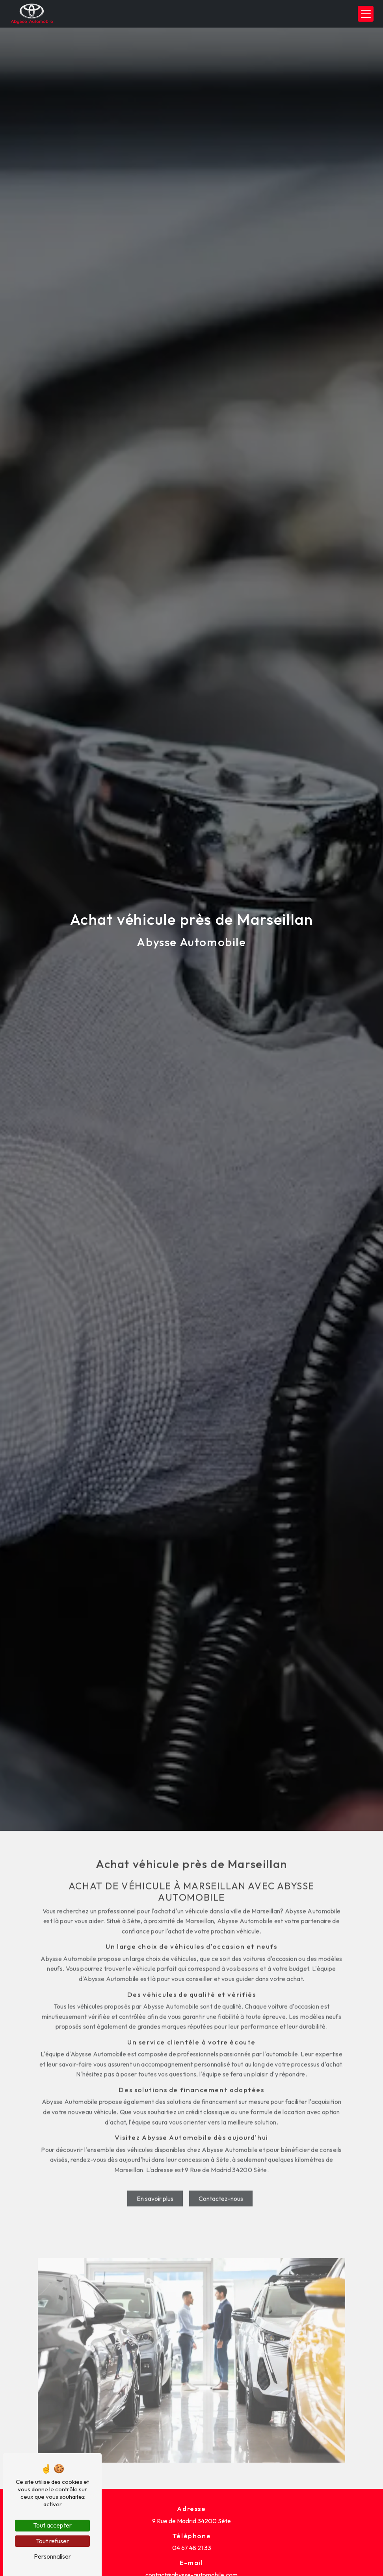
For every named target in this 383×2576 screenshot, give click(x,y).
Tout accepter (52, 2525)
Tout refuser (52, 2541)
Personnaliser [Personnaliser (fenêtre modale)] (52, 2556)
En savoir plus (155, 2171)
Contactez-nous (221, 2171)
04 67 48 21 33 (191, 2548)
